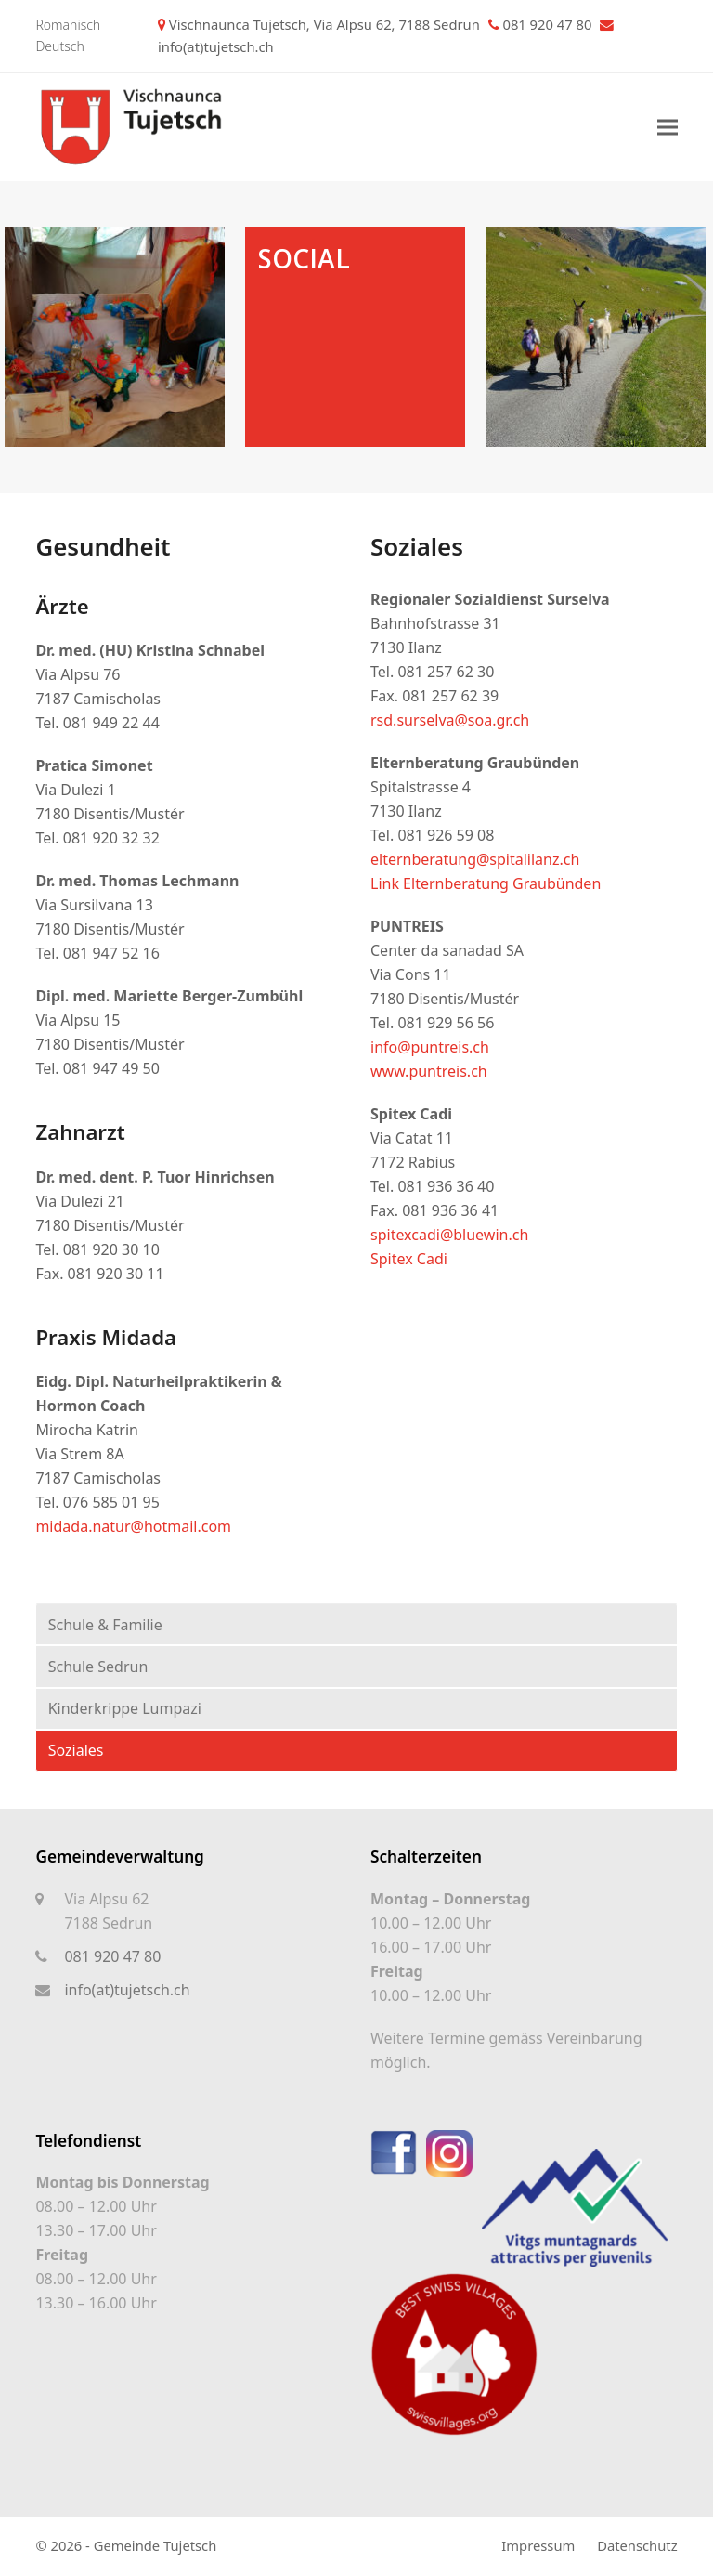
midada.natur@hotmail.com (133, 1526)
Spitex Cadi (408, 1259)
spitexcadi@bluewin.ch (449, 1234)
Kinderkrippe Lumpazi (124, 1708)
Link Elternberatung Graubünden (485, 883)
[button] (667, 128)
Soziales (76, 1750)
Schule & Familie (105, 1625)
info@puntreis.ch (431, 1047)
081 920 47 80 (112, 1956)
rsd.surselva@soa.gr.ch (451, 720)
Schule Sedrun (98, 1666)
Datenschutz (637, 2545)
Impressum (538, 2545)
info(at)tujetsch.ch (216, 46)
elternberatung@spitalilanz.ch (474, 859)
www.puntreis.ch (428, 1071)
